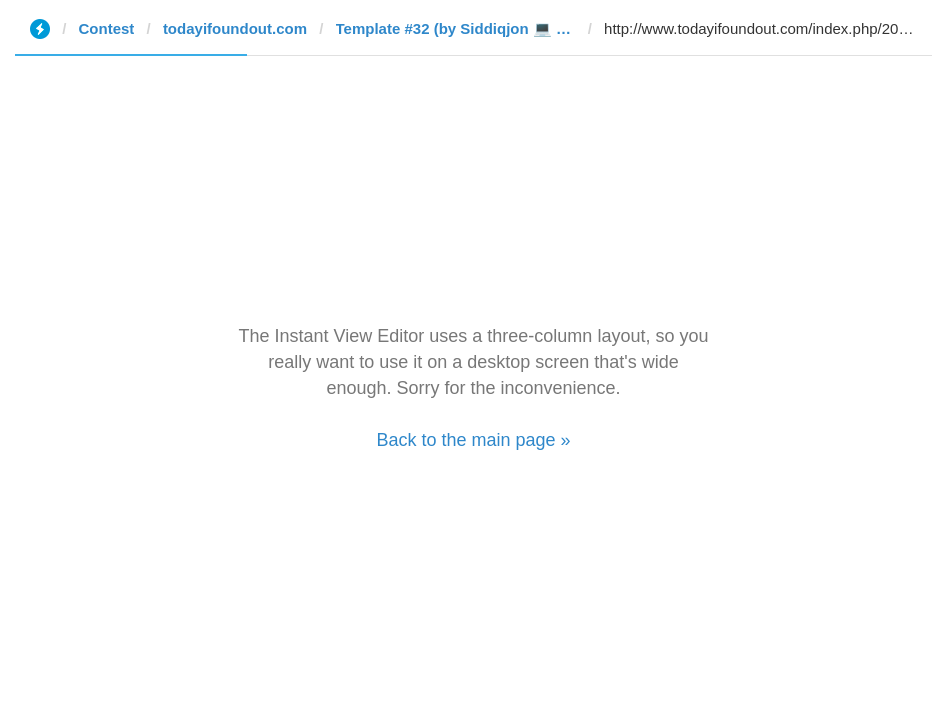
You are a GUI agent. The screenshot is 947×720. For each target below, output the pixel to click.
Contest (107, 28)
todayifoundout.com (235, 28)
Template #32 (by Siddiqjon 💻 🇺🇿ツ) (456, 28)
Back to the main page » (473, 440)
